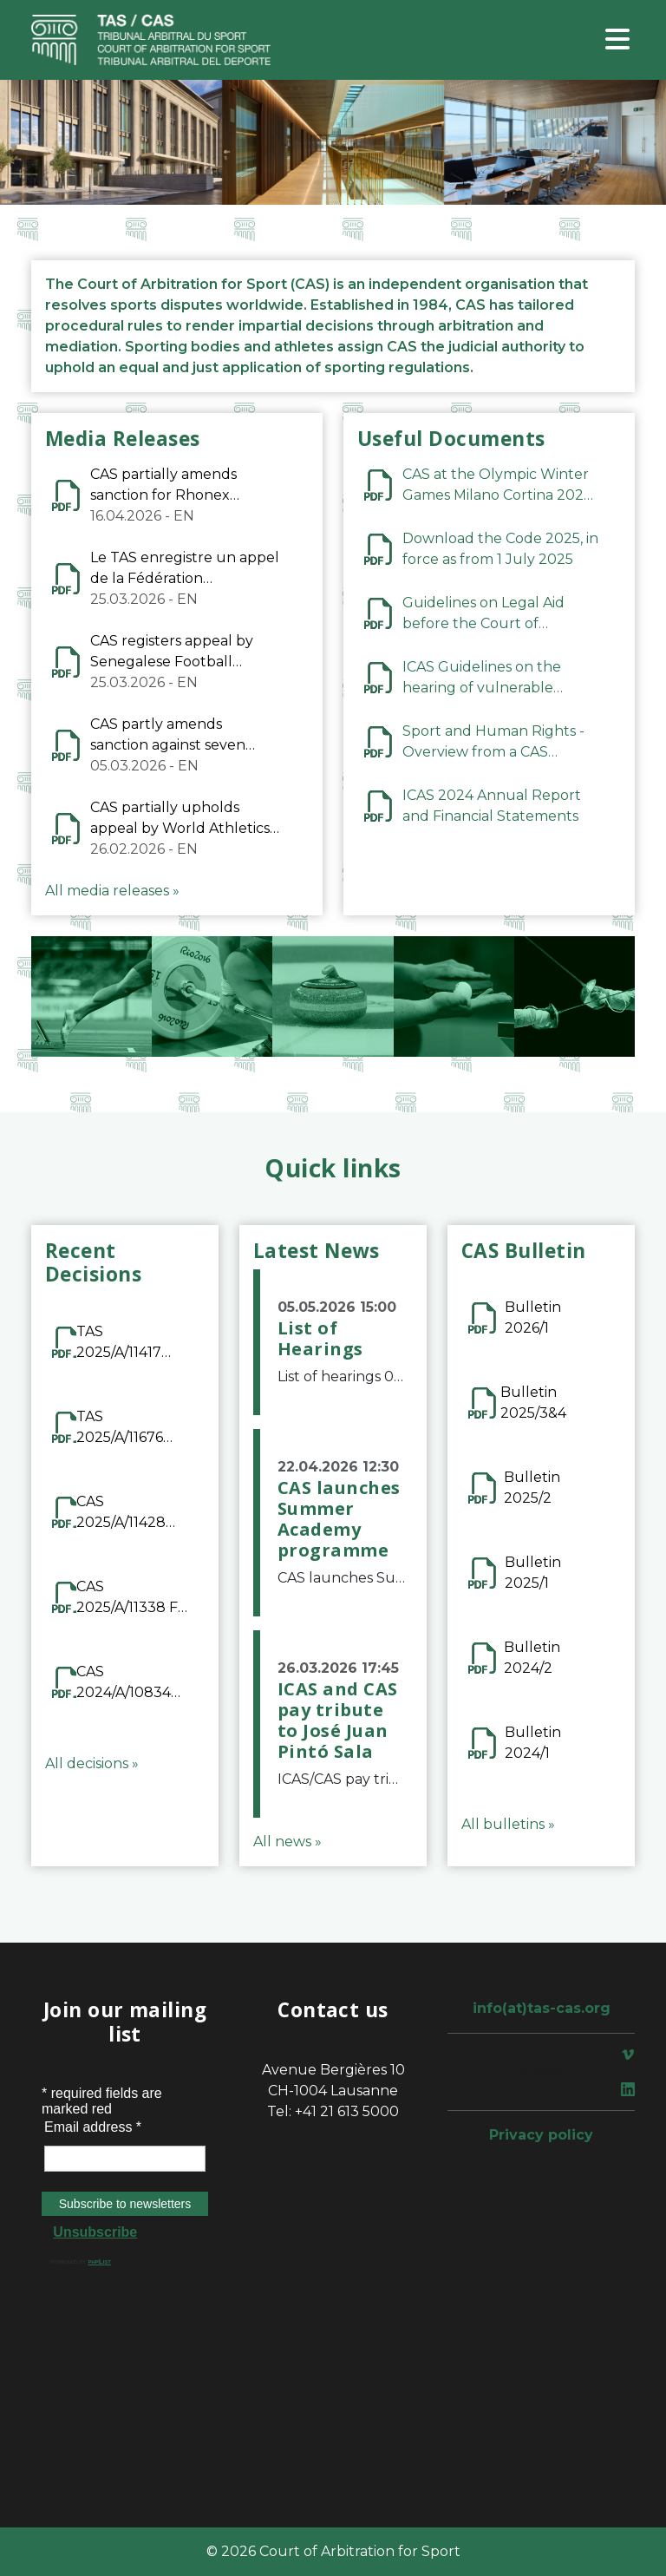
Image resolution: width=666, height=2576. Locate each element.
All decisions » (92, 1763)
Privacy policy (541, 2135)
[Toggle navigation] (617, 40)
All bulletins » (508, 1824)
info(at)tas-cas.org (541, 2008)
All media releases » (112, 890)
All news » (287, 1841)
